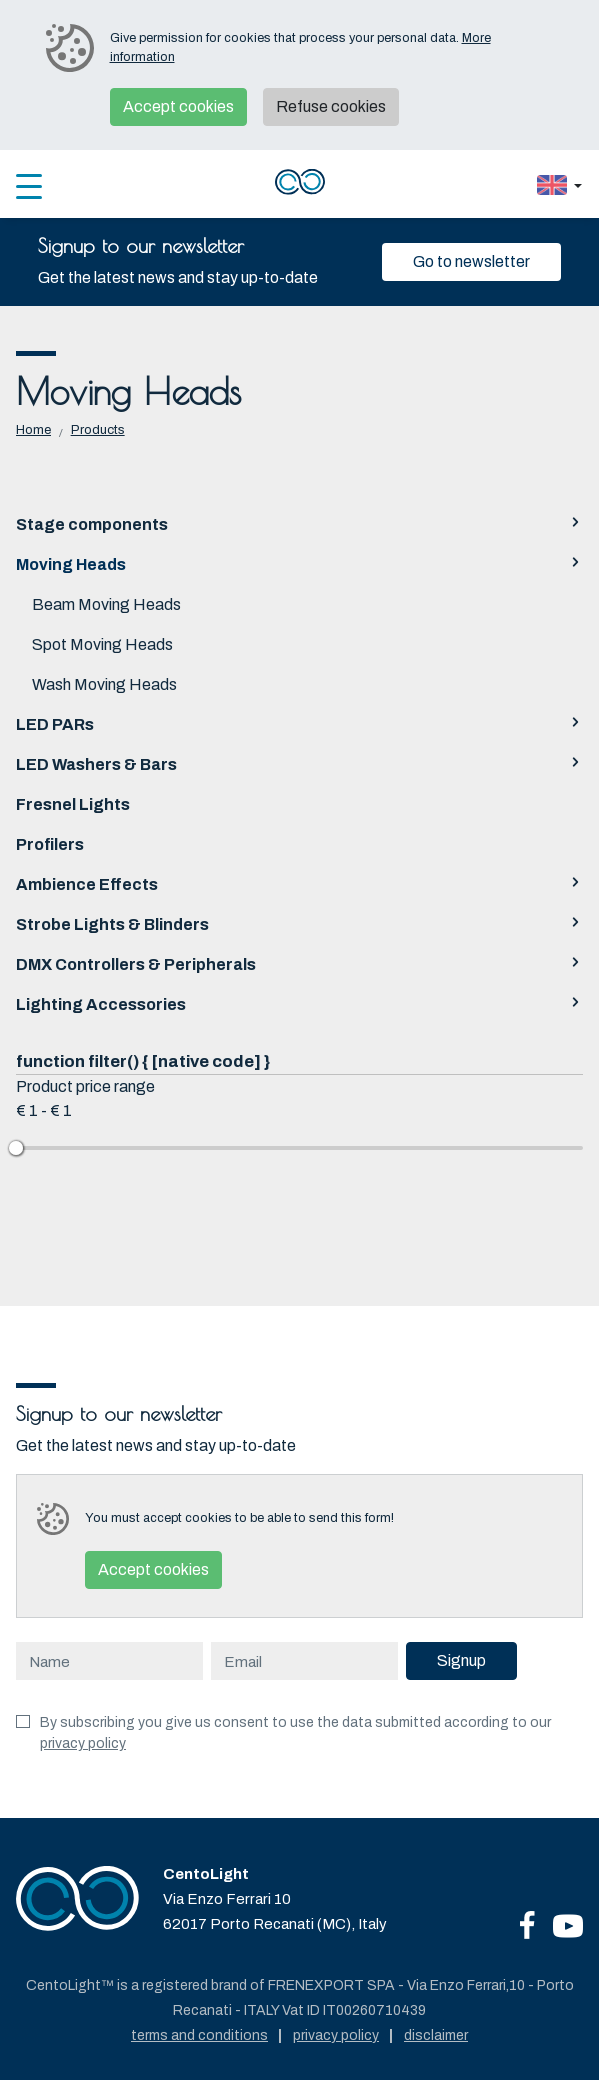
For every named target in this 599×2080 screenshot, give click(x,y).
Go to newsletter (471, 261)
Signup (461, 1660)
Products (98, 430)
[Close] (553, 262)
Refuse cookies (331, 106)
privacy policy (83, 1743)
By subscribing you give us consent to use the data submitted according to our (295, 1733)
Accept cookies (178, 106)
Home (33, 430)
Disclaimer (436, 2035)
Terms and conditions (199, 2035)
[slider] (16, 1148)
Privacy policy (336, 2035)
